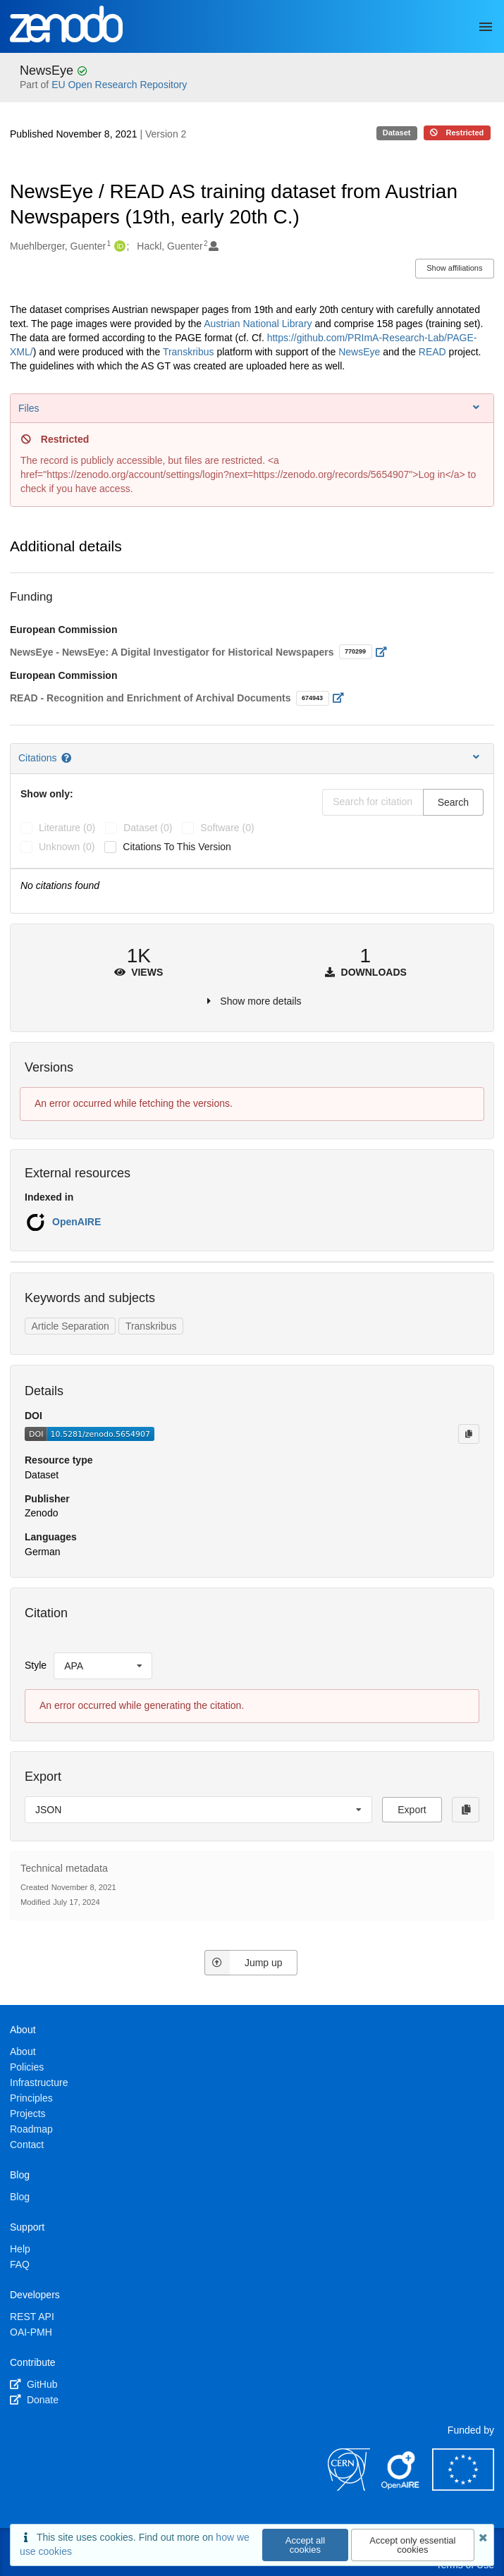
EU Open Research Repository (119, 84)
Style (36, 1665)
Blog (20, 2196)
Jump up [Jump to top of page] (243, 1962)
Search (453, 802)
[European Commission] (463, 2487)
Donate (34, 2399)
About (23, 2051)
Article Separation (70, 1326)
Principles (31, 2098)
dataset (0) (147, 827)
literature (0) (67, 827)
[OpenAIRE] (401, 2487)
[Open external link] (385, 652)
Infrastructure (39, 2082)
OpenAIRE (76, 1221)
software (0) (227, 827)
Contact (27, 2144)
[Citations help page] (67, 757)
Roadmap (31, 2129)
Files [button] (250, 408)
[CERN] (349, 2487)
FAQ (20, 2264)
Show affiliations (454, 268)
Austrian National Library (258, 323)
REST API (32, 2316)
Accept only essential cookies (412, 2545)
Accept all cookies (305, 2545)
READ (434, 351)
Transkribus (190, 351)
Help (20, 2249)
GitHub (33, 2384)
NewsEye (48, 70)
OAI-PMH (31, 2332)
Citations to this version (177, 846)
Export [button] (412, 1809)
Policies (27, 2067)
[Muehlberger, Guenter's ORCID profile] (118, 247)
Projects (28, 2113)
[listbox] (103, 1665)
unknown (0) (66, 846)
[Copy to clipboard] (468, 1434)
